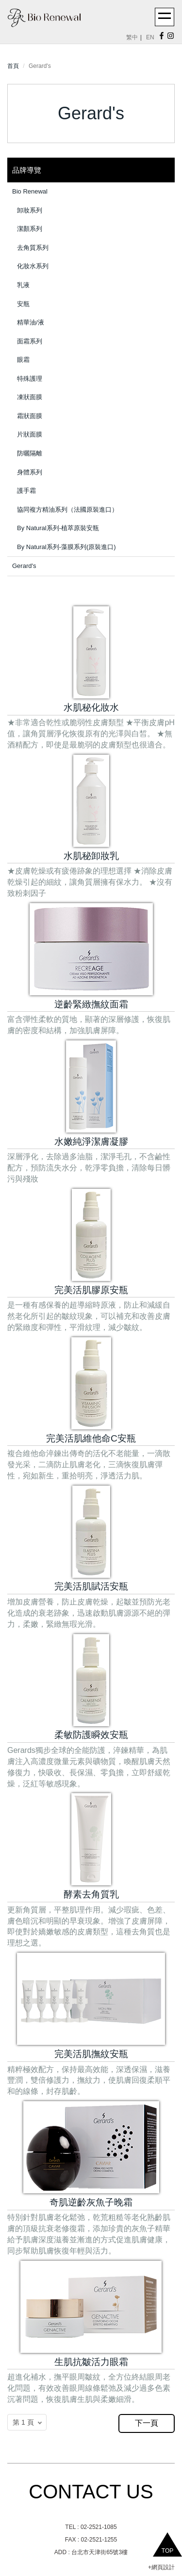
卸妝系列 (29, 210)
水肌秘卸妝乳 (91, 856)
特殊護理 (29, 378)
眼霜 (23, 359)
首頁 (13, 66)
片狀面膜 (29, 434)
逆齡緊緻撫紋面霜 (91, 1004)
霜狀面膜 (29, 416)
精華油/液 (30, 322)
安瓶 (23, 304)
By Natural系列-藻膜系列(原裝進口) (66, 547)
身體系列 (29, 472)
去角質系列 (33, 247)
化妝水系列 (33, 266)
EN (150, 37)
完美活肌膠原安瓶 (91, 1290)
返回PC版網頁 (32, 2443)
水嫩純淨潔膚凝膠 (91, 1141)
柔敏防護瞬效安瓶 (91, 1735)
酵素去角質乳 (91, 1894)
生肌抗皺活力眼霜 (91, 2362)
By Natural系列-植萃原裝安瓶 (58, 528)
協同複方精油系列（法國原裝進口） (67, 509)
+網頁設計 (161, 2567)
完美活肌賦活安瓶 (91, 1586)
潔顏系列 (29, 228)
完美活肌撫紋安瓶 (91, 2054)
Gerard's (24, 565)
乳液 (23, 285)
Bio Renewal (30, 191)
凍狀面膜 (29, 397)
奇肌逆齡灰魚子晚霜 (91, 2202)
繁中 (132, 37)
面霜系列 (29, 341)
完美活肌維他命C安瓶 (91, 1438)
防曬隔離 (29, 453)
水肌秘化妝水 (91, 707)
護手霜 (26, 490)
